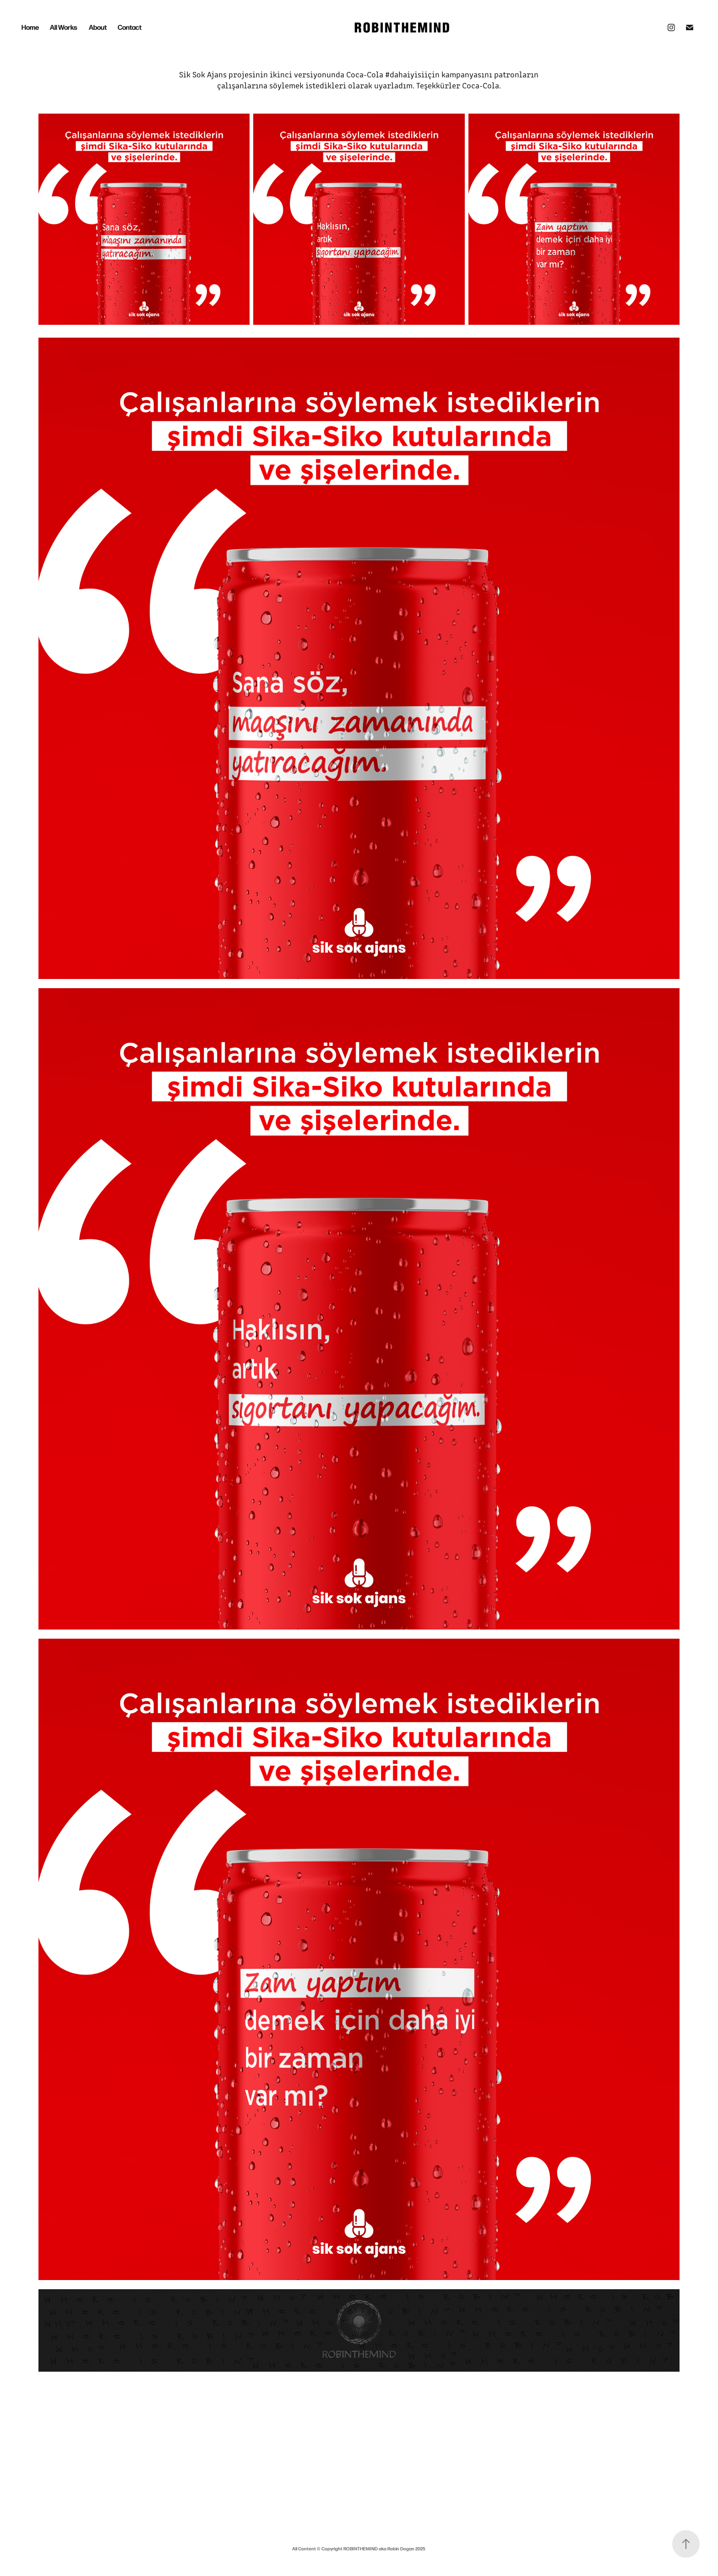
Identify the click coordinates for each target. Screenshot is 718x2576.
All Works (63, 27)
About (98, 27)
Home (30, 27)
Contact (129, 27)
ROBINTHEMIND (360, 2548)
